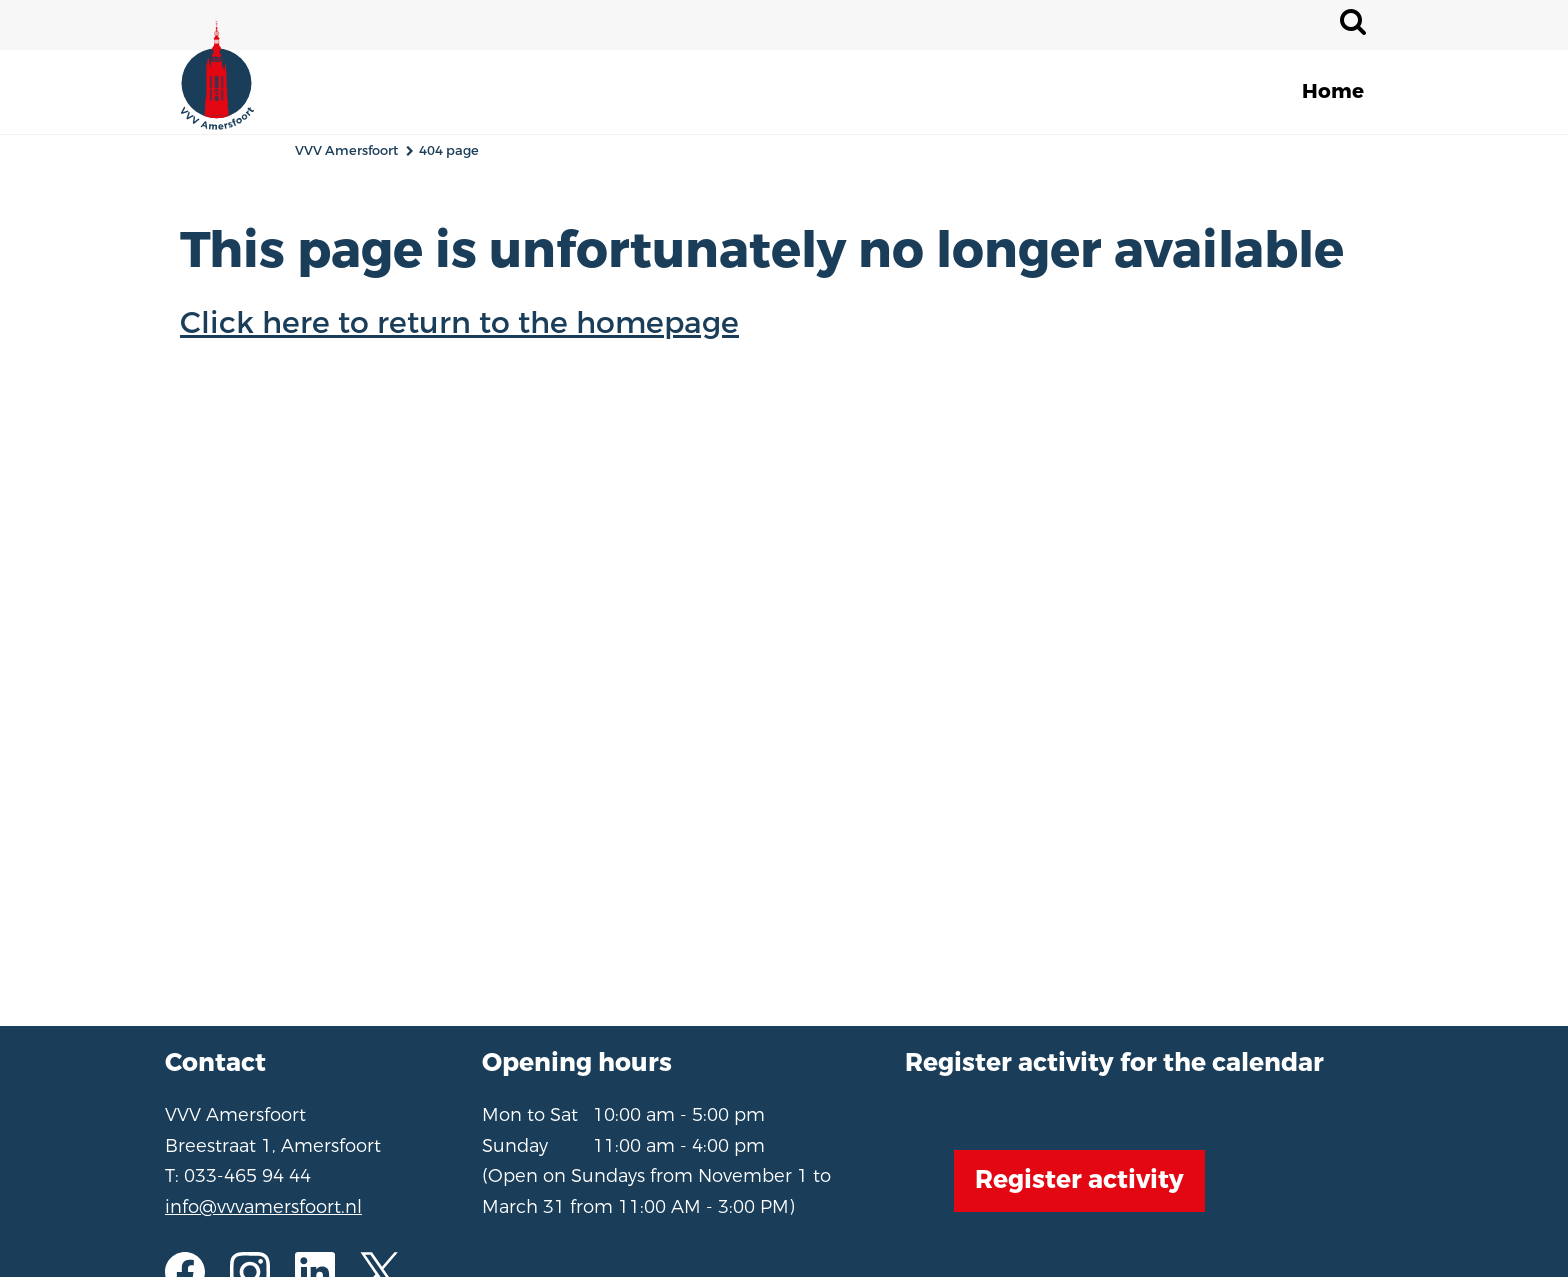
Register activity (1079, 1180)
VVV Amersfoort (346, 150)
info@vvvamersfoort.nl (263, 1207)
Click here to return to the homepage (459, 323)
